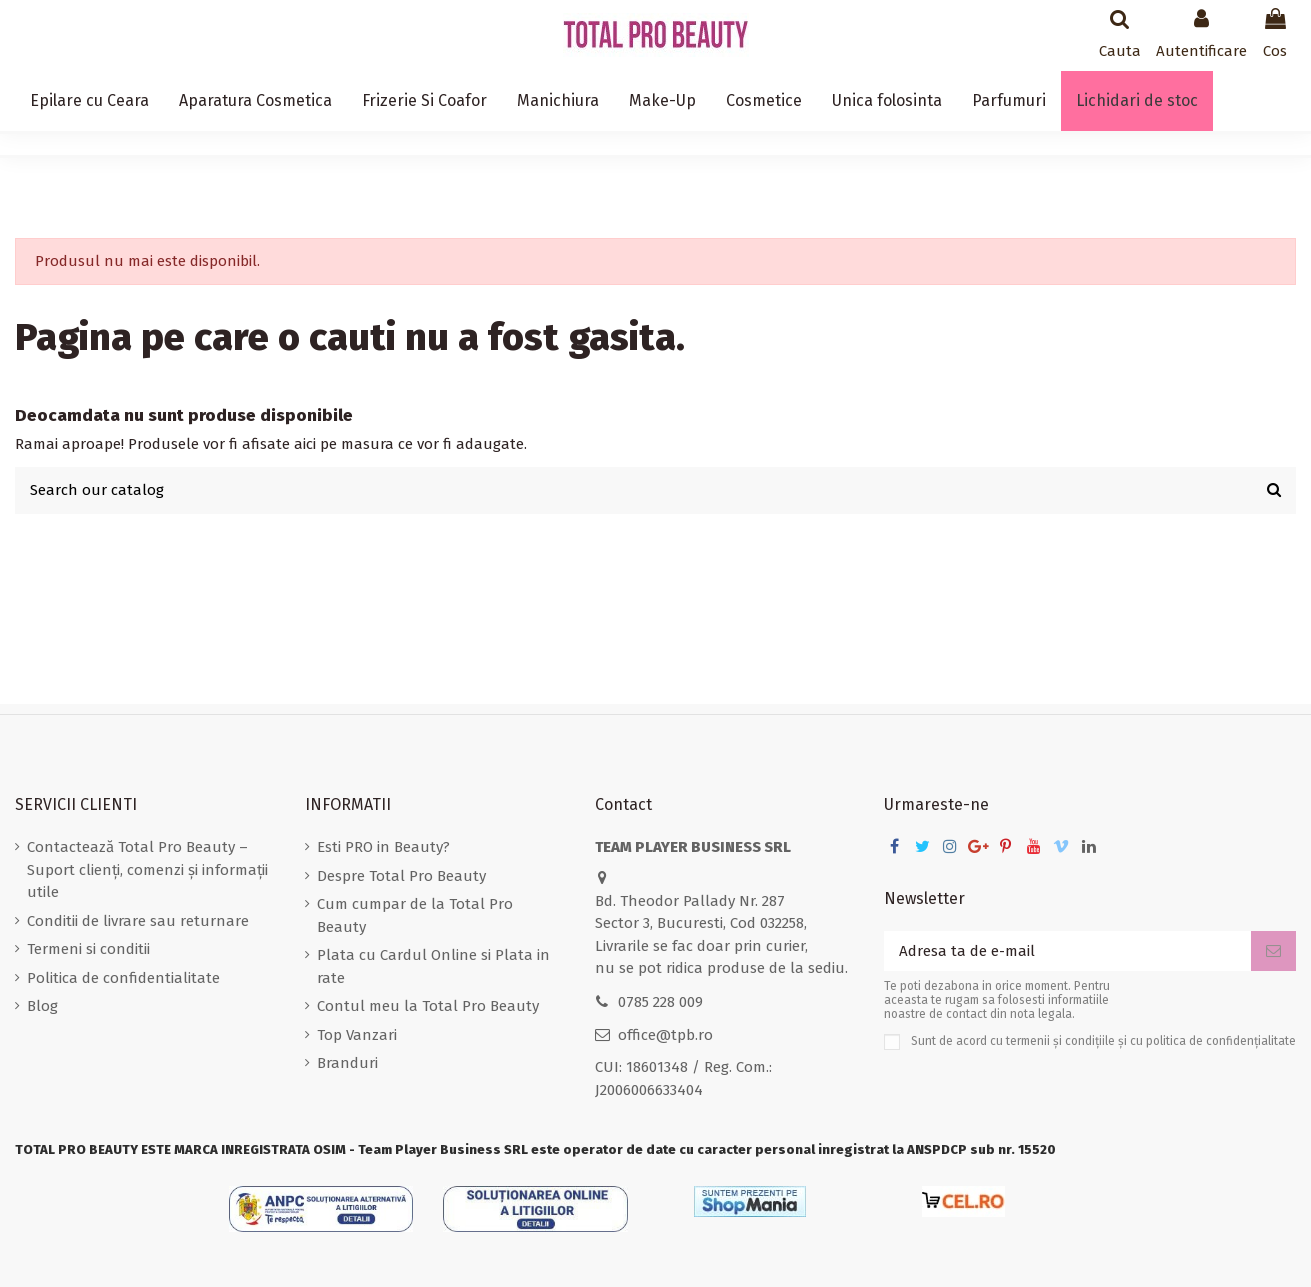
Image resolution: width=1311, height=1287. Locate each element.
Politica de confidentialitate (123, 978)
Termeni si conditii (88, 949)
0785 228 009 (660, 1002)
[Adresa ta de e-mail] (1067, 951)
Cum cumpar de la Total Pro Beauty (415, 915)
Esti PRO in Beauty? (383, 847)
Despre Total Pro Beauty (401, 876)
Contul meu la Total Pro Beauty (428, 1006)
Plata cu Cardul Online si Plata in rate (433, 966)
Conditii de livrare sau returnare (138, 921)
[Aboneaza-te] (1273, 951)
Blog (42, 1006)
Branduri (347, 1063)
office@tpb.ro (665, 1035)
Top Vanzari (357, 1035)
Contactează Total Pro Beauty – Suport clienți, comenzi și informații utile (147, 869)
